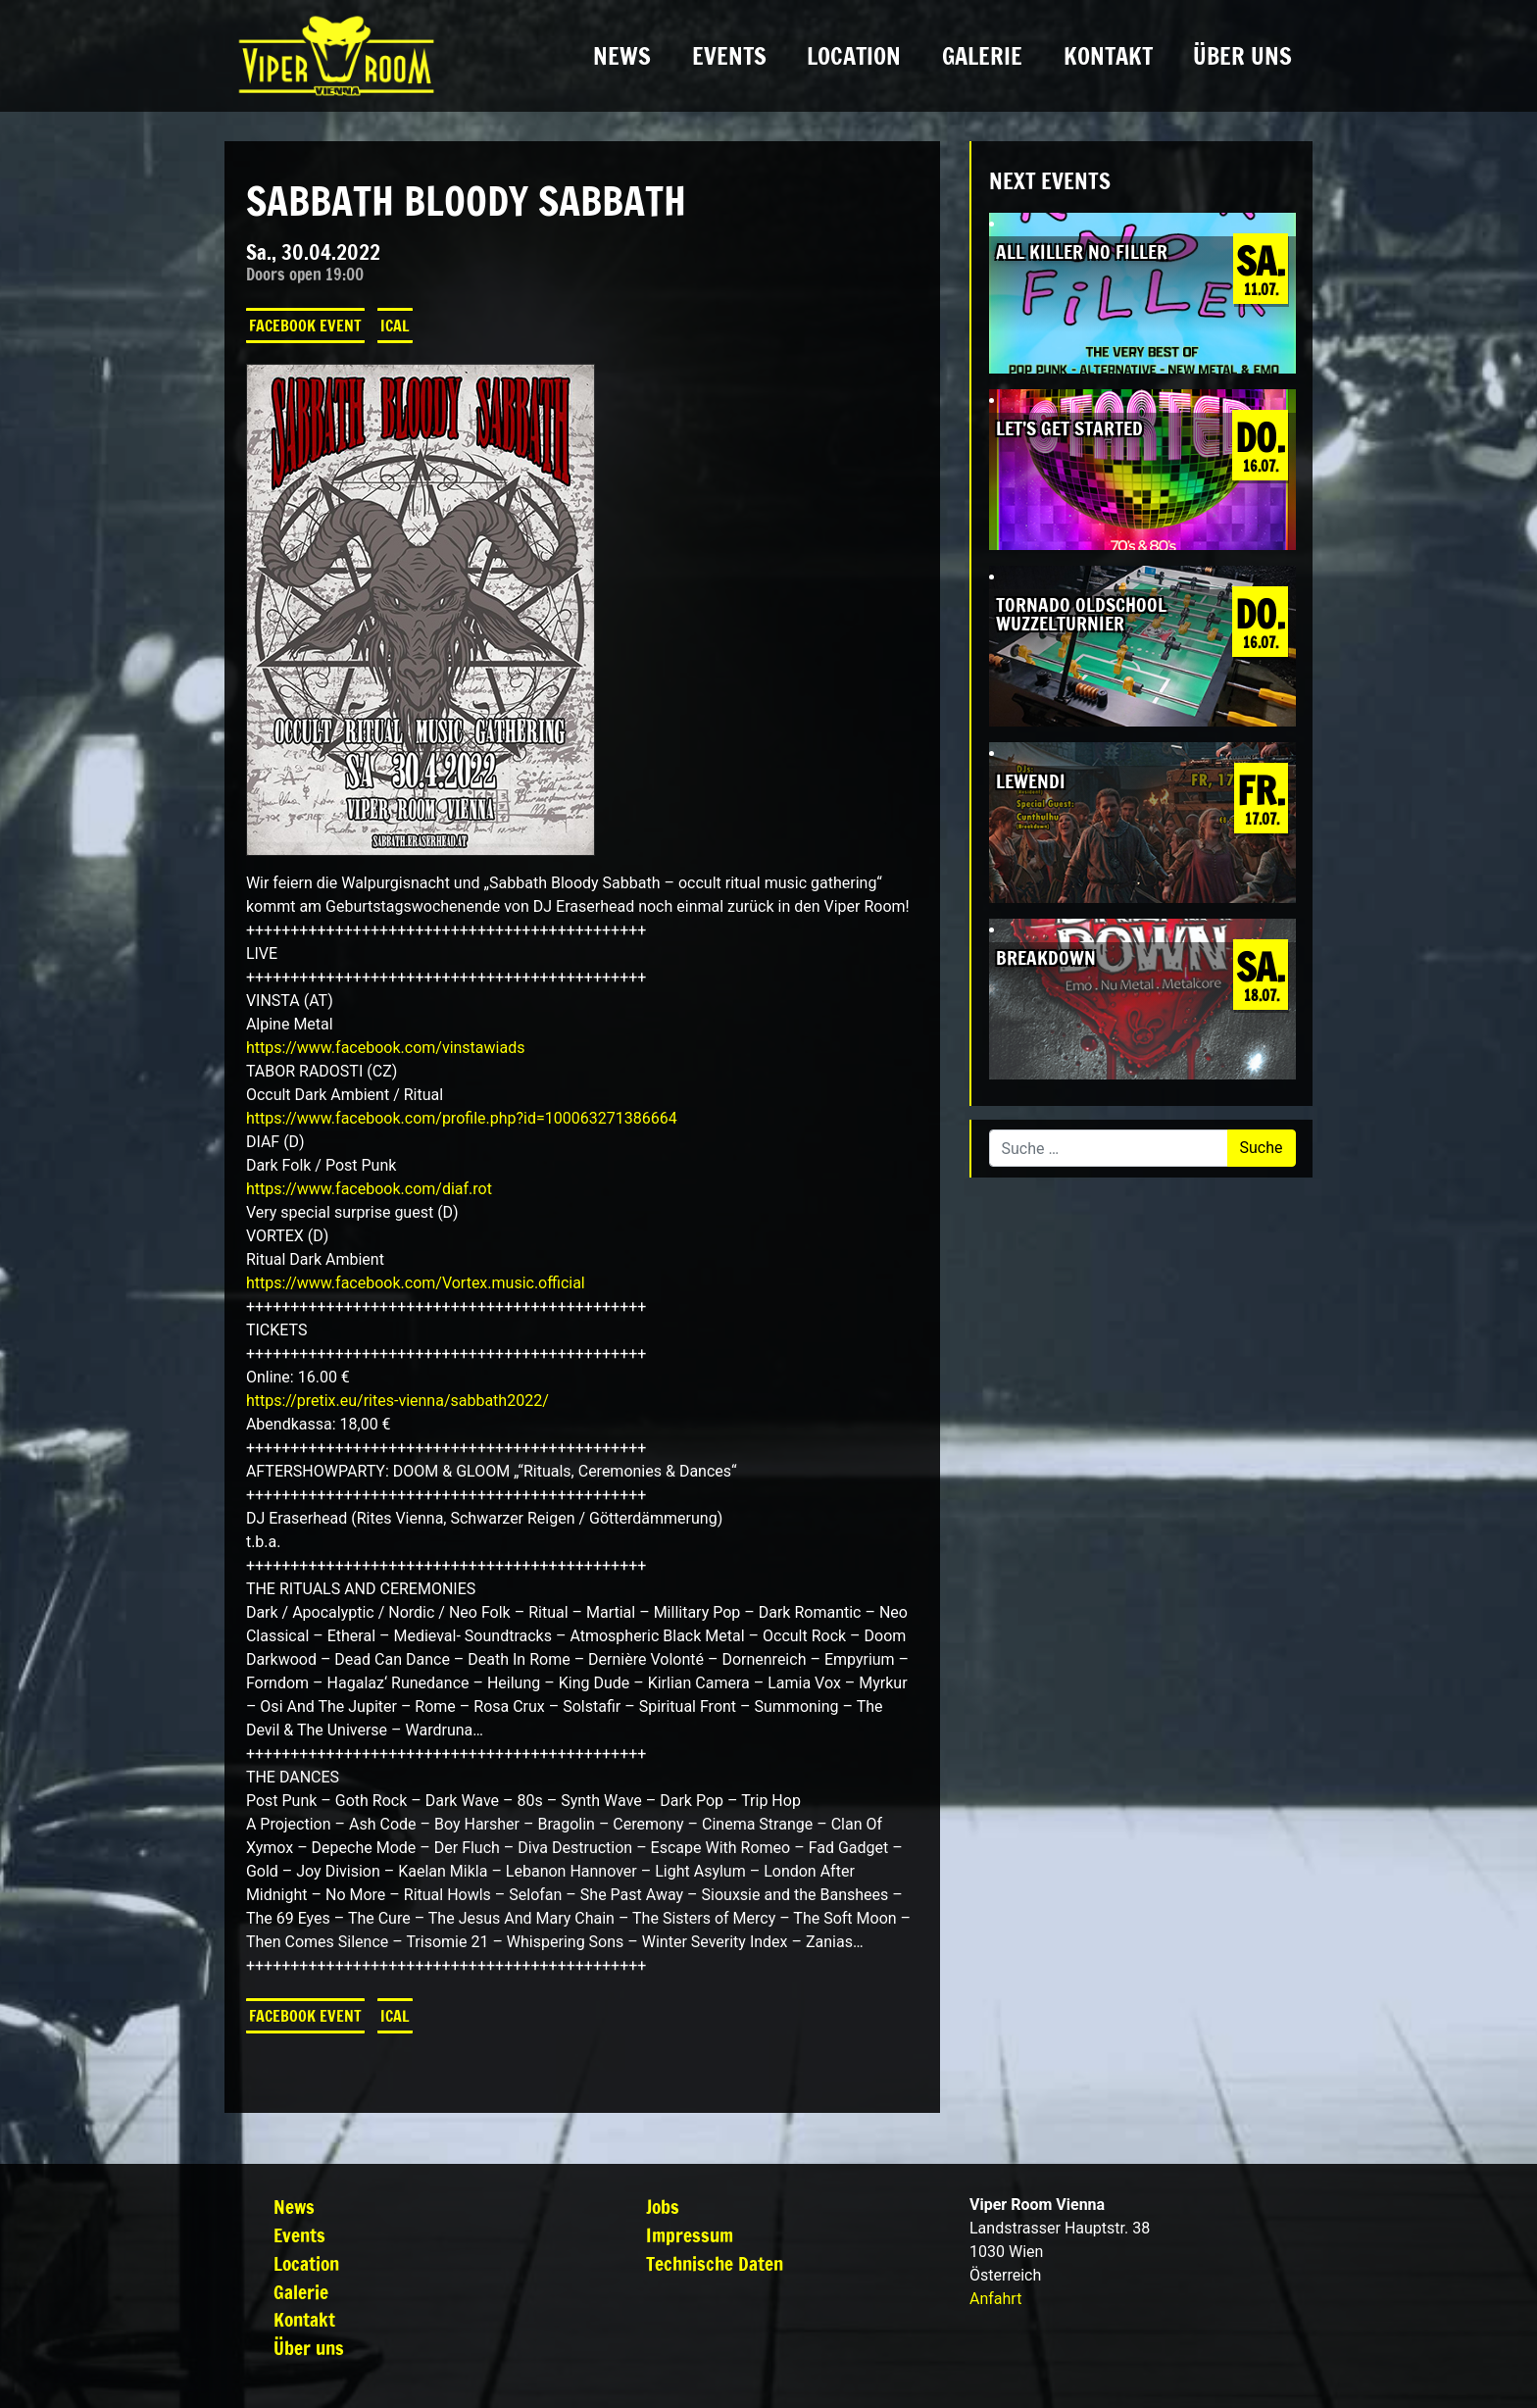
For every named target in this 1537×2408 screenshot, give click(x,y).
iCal (395, 325)
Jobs (662, 2206)
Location (854, 56)
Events (729, 56)
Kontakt (1108, 56)
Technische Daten (714, 2263)
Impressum (689, 2235)
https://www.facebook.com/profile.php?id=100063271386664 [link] (461, 1118)
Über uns (1242, 56)
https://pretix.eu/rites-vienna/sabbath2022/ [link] (397, 1400)
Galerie (982, 56)
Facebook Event (305, 325)
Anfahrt (995, 2298)
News (622, 56)
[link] (385, 1047)
